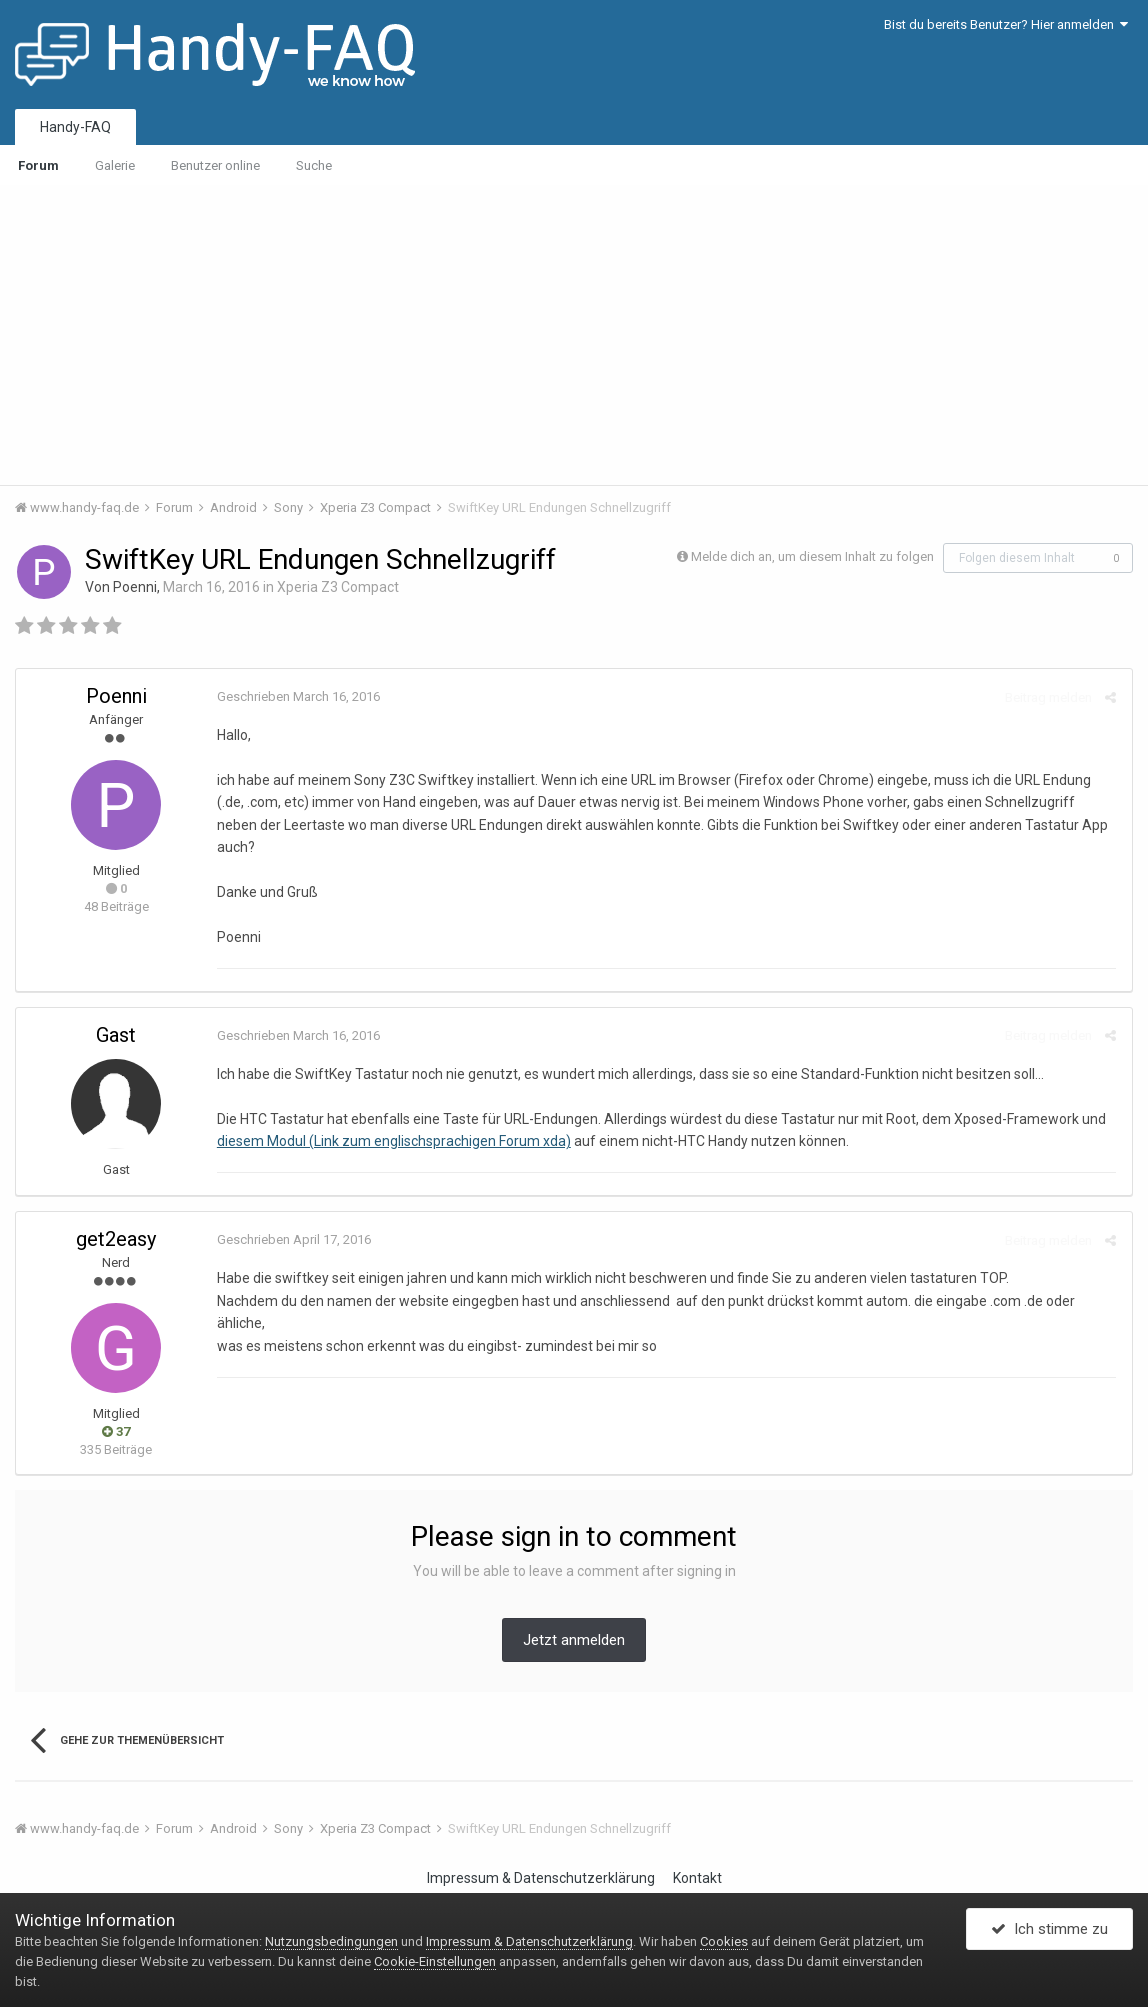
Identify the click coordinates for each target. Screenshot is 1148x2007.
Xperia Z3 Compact (338, 587)
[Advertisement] (574, 335)
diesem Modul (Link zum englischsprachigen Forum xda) (393, 1119)
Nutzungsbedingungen (331, 1941)
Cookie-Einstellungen (435, 1961)
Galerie (115, 165)
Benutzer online (215, 165)
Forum (38, 165)
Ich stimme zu (1049, 1930)
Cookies (724, 1941)
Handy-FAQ (75, 127)
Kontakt (697, 1856)
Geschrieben (297, 696)
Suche (314, 165)
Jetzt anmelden (574, 1618)
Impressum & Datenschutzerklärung (541, 1856)
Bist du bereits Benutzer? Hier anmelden (1006, 24)
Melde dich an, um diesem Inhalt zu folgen (812, 556)
